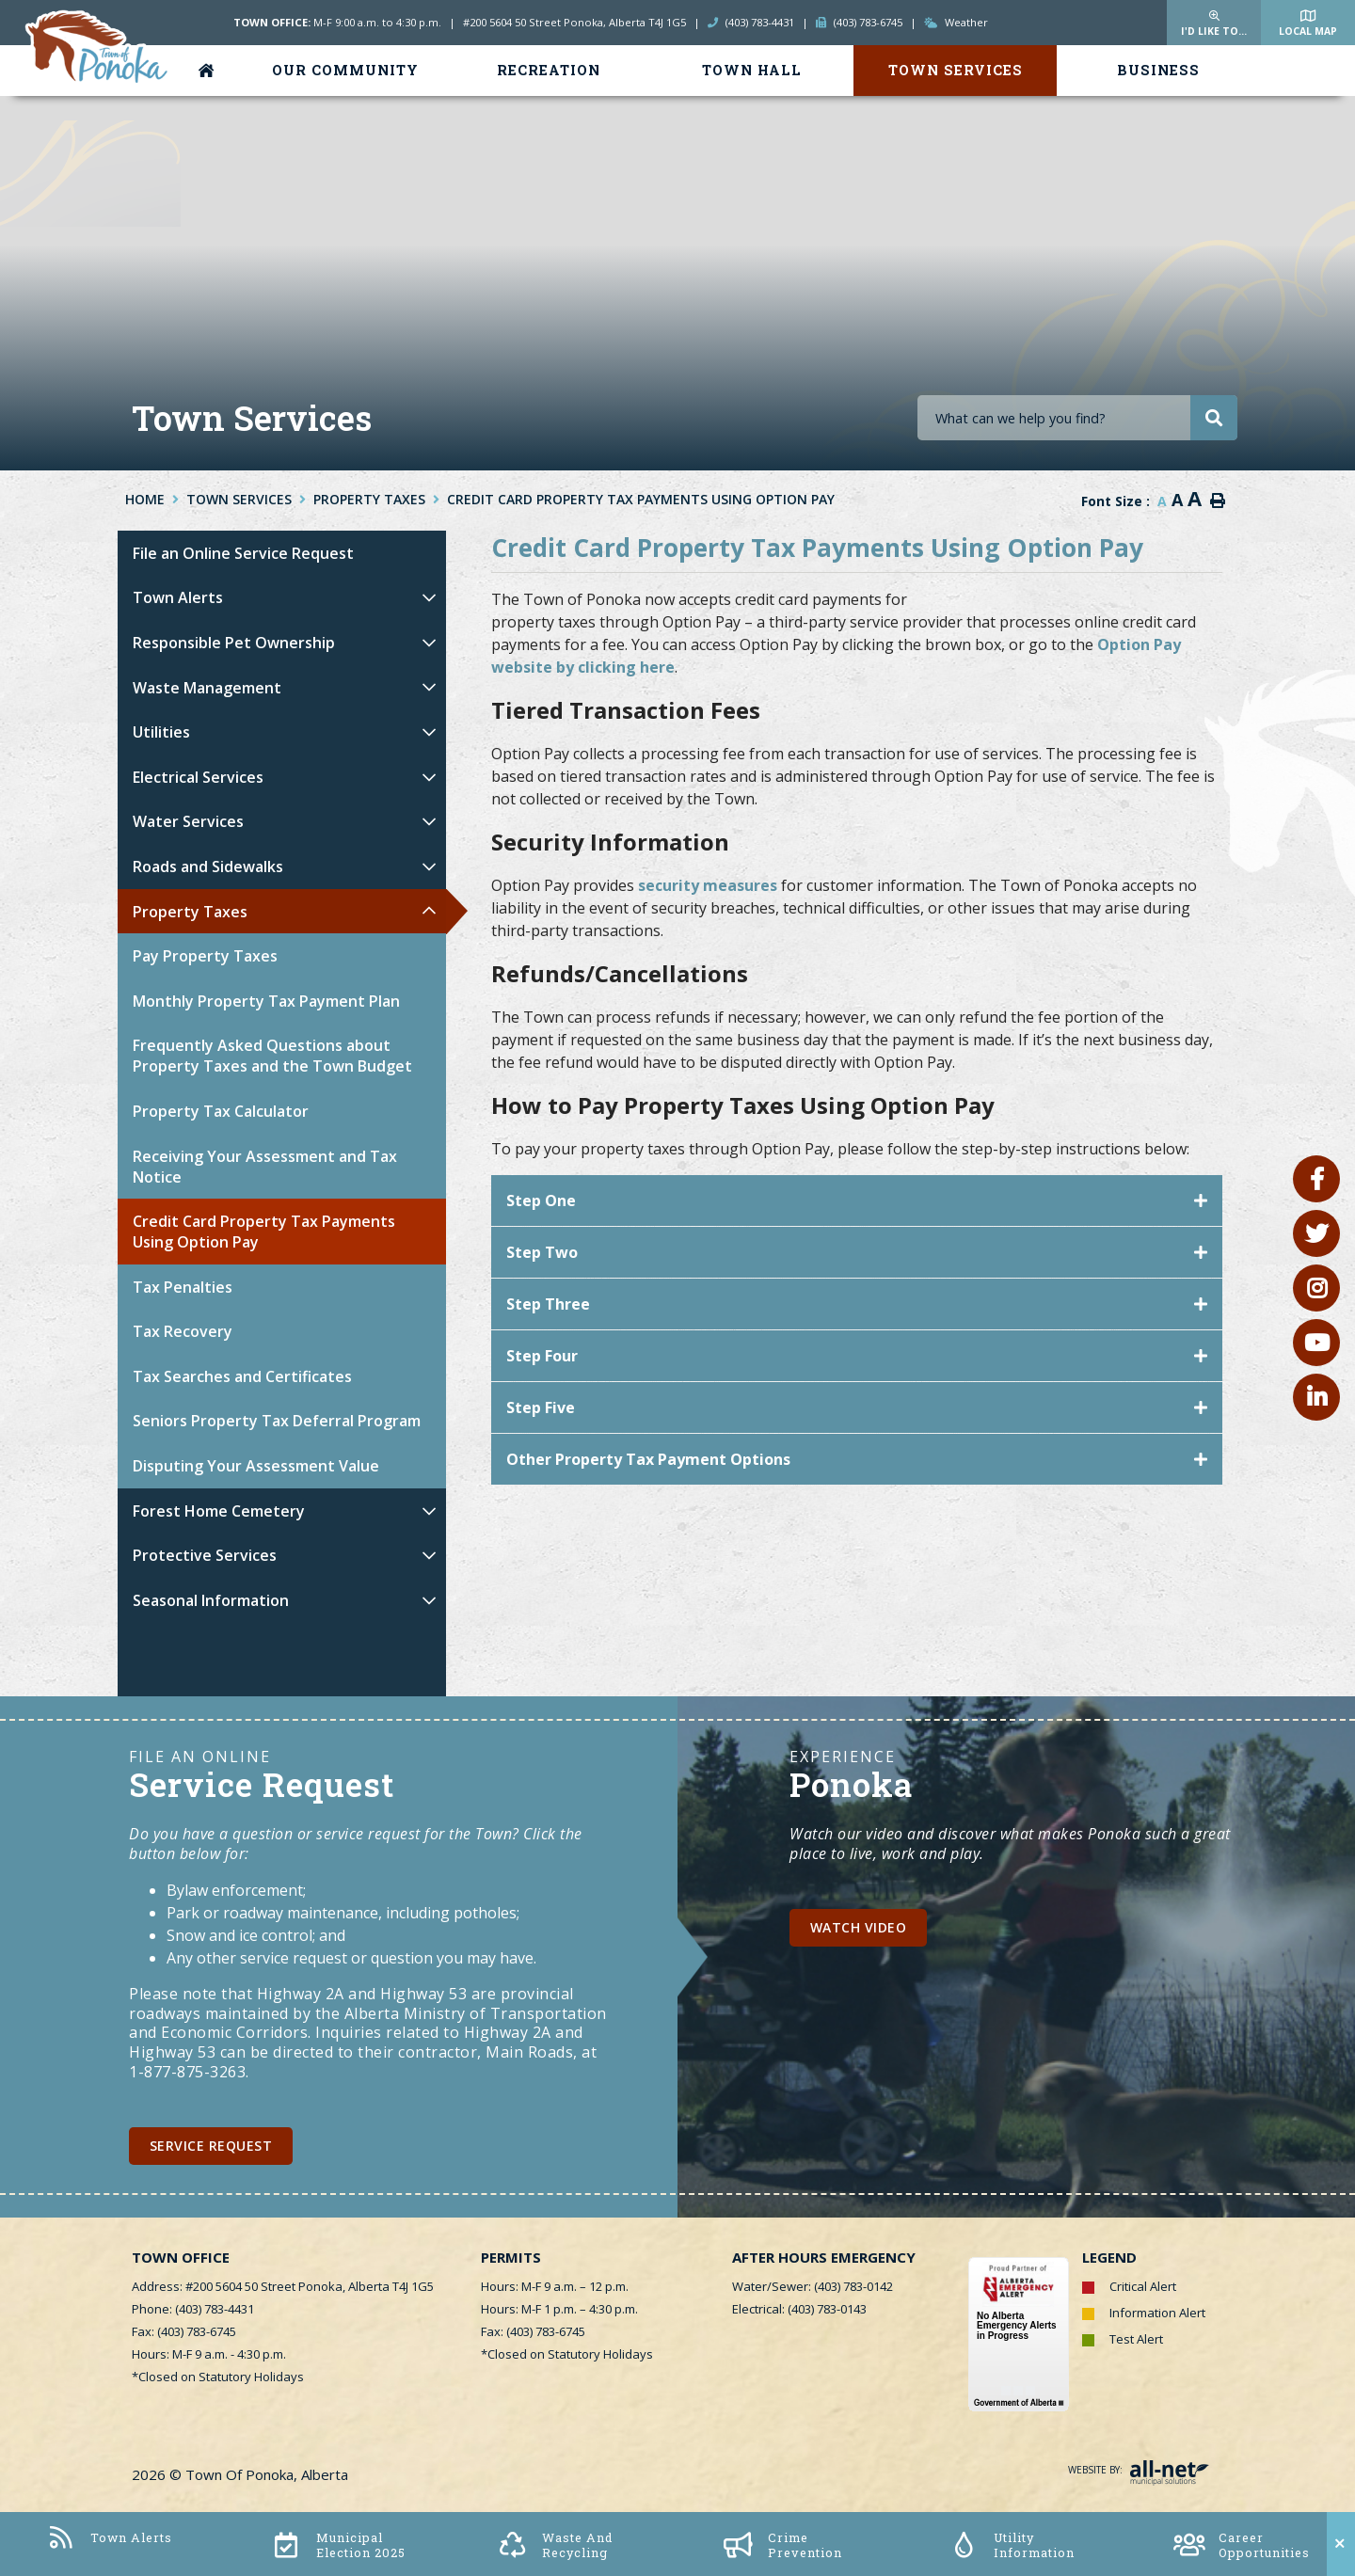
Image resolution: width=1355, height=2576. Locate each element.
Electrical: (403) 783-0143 (799, 2308)
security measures (707, 885)
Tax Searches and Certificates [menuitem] (242, 1376)
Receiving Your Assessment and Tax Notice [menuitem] (265, 1166)
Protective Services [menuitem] (205, 1555)
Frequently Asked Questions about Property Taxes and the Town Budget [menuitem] (272, 1055)
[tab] (856, 1201)
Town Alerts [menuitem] (178, 597)
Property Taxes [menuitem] (190, 911)
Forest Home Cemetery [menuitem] (219, 1511)
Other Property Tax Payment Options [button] (648, 1459)
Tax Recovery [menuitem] (182, 1331)
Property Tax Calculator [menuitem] (221, 1111)
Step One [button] (541, 1200)
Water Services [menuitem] (188, 821)
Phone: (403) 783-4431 (193, 2308)
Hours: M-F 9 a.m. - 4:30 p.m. (209, 2353)
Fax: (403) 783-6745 (184, 2331)
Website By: (1138, 2469)
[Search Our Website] (1077, 417)
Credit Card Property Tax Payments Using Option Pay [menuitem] (264, 1231)
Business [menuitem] (1158, 70)
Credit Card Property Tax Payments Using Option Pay (641, 499)
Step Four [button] (542, 1355)
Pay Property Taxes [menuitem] (205, 956)
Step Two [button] (542, 1252)
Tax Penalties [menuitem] (182, 1287)
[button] (428, 598)
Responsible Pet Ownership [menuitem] (234, 642)
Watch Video (858, 1927)
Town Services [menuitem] (955, 70)
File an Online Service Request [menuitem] (243, 553)
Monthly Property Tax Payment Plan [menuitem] (266, 1001)
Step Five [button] (540, 1407)
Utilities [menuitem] (161, 732)
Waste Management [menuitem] (207, 687)
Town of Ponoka (98, 48)
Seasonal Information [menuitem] (211, 1600)
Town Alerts (108, 2538)
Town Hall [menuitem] (752, 70)
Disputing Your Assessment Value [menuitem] (256, 1465)
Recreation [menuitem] (548, 70)
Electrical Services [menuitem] (198, 777)
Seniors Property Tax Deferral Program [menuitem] (277, 1420)
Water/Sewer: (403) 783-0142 (812, 2286)
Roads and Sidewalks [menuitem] (208, 866)
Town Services (239, 499)
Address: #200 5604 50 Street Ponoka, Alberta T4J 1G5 (283, 2286)
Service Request (211, 2146)
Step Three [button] (548, 1304)
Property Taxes (369, 499)
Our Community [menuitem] (345, 70)
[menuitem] (210, 70)
